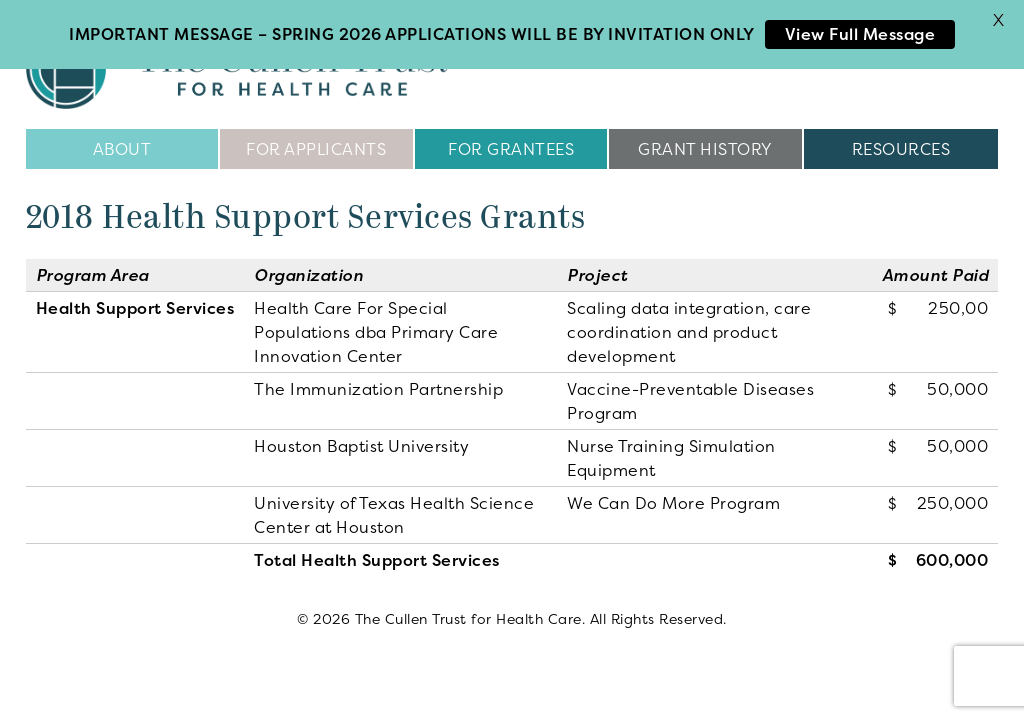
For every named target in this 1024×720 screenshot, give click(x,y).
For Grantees (511, 142)
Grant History (705, 142)
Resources (901, 142)
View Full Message (860, 34)
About (122, 142)
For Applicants (316, 142)
